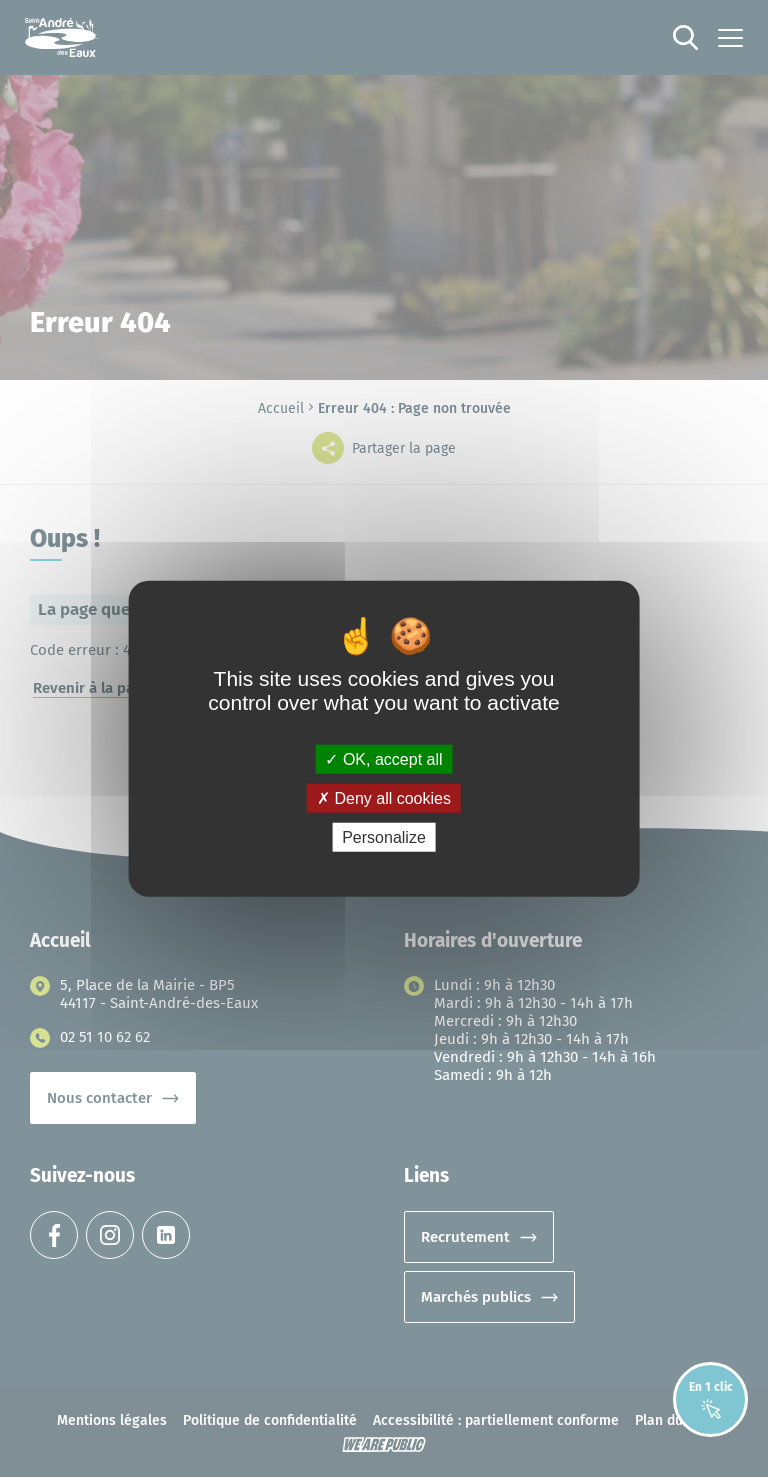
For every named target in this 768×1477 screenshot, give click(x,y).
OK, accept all (383, 758)
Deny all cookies (384, 797)
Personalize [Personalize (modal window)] (384, 837)
